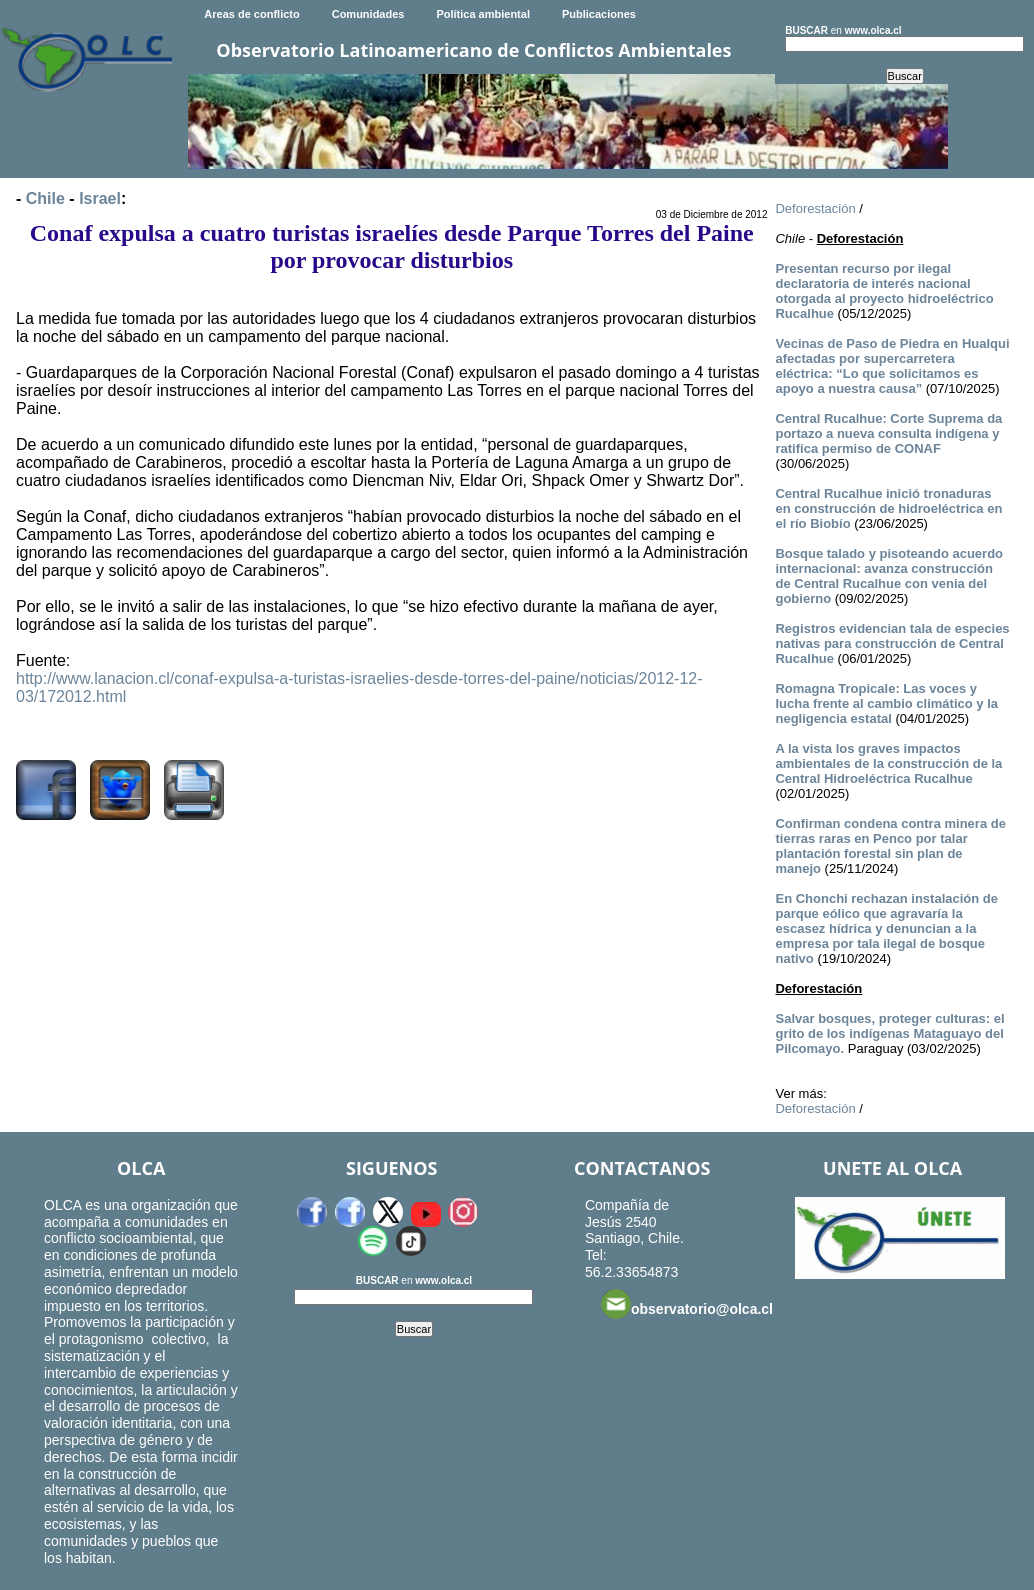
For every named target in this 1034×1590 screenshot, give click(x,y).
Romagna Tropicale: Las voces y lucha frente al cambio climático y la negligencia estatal (886, 703)
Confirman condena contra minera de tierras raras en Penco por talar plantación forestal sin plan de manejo (890, 846)
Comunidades (368, 14)
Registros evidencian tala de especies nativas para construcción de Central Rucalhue (892, 643)
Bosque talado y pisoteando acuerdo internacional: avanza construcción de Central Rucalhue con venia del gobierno (889, 576)
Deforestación (815, 208)
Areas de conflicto (251, 14)
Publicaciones (599, 14)
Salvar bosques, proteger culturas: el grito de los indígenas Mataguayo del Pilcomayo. (889, 1033)
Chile (45, 198)
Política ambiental (483, 14)
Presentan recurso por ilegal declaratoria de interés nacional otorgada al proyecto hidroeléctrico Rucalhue (884, 291)
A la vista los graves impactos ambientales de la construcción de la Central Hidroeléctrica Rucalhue (888, 763)
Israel (100, 198)
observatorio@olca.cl (687, 1304)
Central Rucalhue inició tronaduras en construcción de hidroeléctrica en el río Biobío (888, 508)
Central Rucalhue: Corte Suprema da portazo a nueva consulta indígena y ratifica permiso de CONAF (888, 433)
